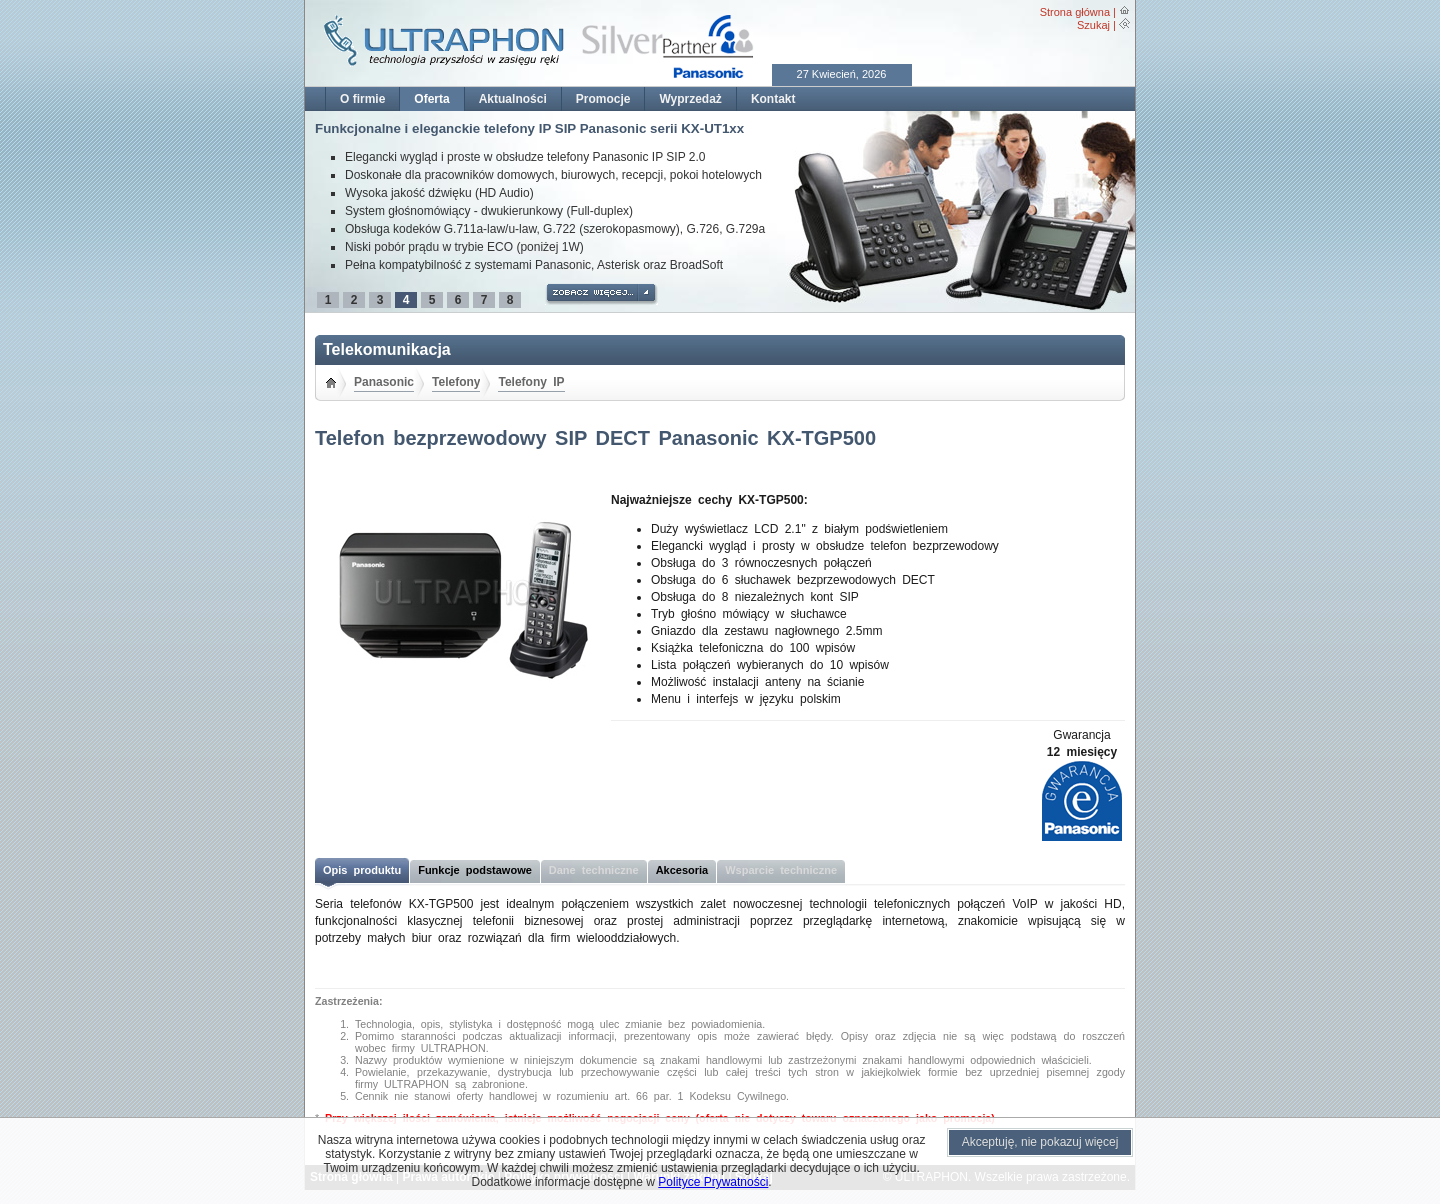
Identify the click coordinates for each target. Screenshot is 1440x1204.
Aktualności (513, 99)
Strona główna (1075, 12)
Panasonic (384, 382)
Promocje (603, 99)
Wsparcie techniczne (781, 870)
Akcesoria (682, 870)
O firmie (362, 99)
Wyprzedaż (690, 99)
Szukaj (1093, 25)
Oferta (431, 99)
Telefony (456, 382)
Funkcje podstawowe (475, 870)
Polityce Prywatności (713, 1182)
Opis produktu (362, 870)
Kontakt (773, 99)
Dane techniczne (594, 870)
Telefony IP (531, 382)
